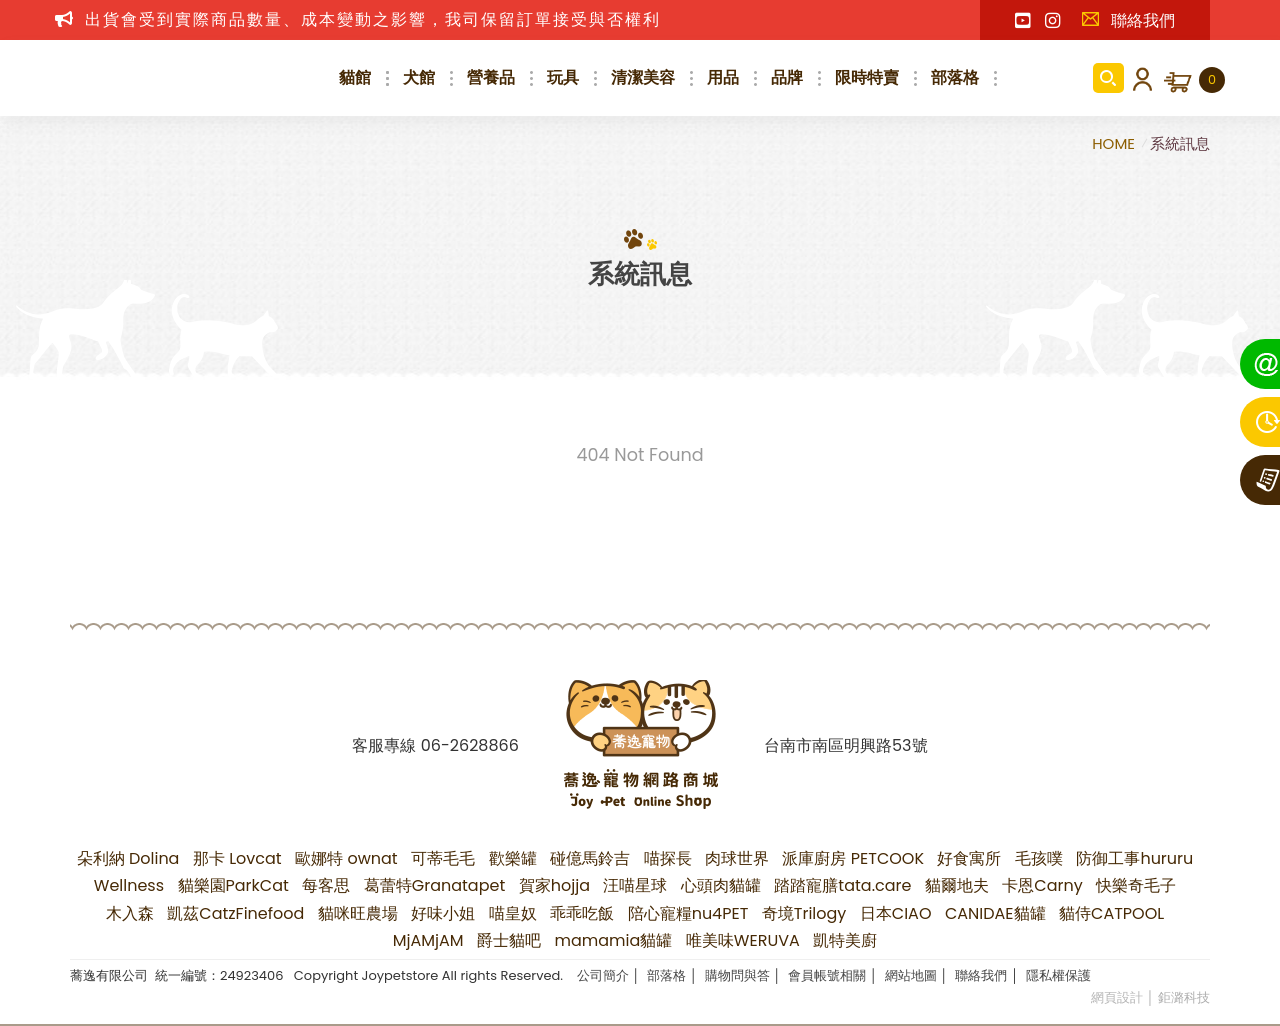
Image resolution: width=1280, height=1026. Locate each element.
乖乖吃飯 (582, 913)
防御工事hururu (1134, 858)
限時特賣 (867, 77)
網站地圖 (911, 975)
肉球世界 (737, 858)
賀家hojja (554, 885)
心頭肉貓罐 (721, 885)
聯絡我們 (1128, 20)
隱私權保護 (1058, 975)
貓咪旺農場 (358, 913)
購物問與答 (737, 975)
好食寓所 (969, 858)
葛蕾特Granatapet (435, 885)
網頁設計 (1117, 997)
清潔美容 (643, 77)
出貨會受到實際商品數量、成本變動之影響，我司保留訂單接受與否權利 (373, 19)
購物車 (1212, 80)
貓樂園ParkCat (233, 885)
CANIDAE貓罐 (995, 913)
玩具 (563, 77)
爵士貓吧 (509, 940)
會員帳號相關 (827, 975)
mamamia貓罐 (614, 940)
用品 (723, 77)
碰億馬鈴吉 (590, 858)
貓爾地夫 (957, 885)
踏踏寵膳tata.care (842, 885)
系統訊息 (1180, 143)
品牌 (787, 77)
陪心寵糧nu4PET (688, 913)
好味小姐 (443, 913)
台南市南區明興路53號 (845, 745)
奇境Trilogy (804, 913)
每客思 (326, 885)
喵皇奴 (513, 913)
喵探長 (668, 858)
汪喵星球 (635, 885)
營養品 (491, 77)
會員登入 (1139, 78)
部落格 (955, 77)
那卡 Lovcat (237, 858)
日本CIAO (896, 913)
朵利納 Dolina (128, 858)
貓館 (355, 77)
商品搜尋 (1108, 78)
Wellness (129, 885)
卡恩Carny (1042, 885)
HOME (1115, 143)
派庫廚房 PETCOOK (853, 858)
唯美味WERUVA (743, 940)
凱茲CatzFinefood (235, 913)
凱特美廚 (845, 940)
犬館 (419, 77)
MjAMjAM (428, 940)
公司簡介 (603, 975)
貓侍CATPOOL (1111, 913)
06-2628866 (470, 745)
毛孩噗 (1039, 858)
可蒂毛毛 (443, 858)
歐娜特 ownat (346, 858)
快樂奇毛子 (1136, 885)
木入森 (130, 913)
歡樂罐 (513, 858)
